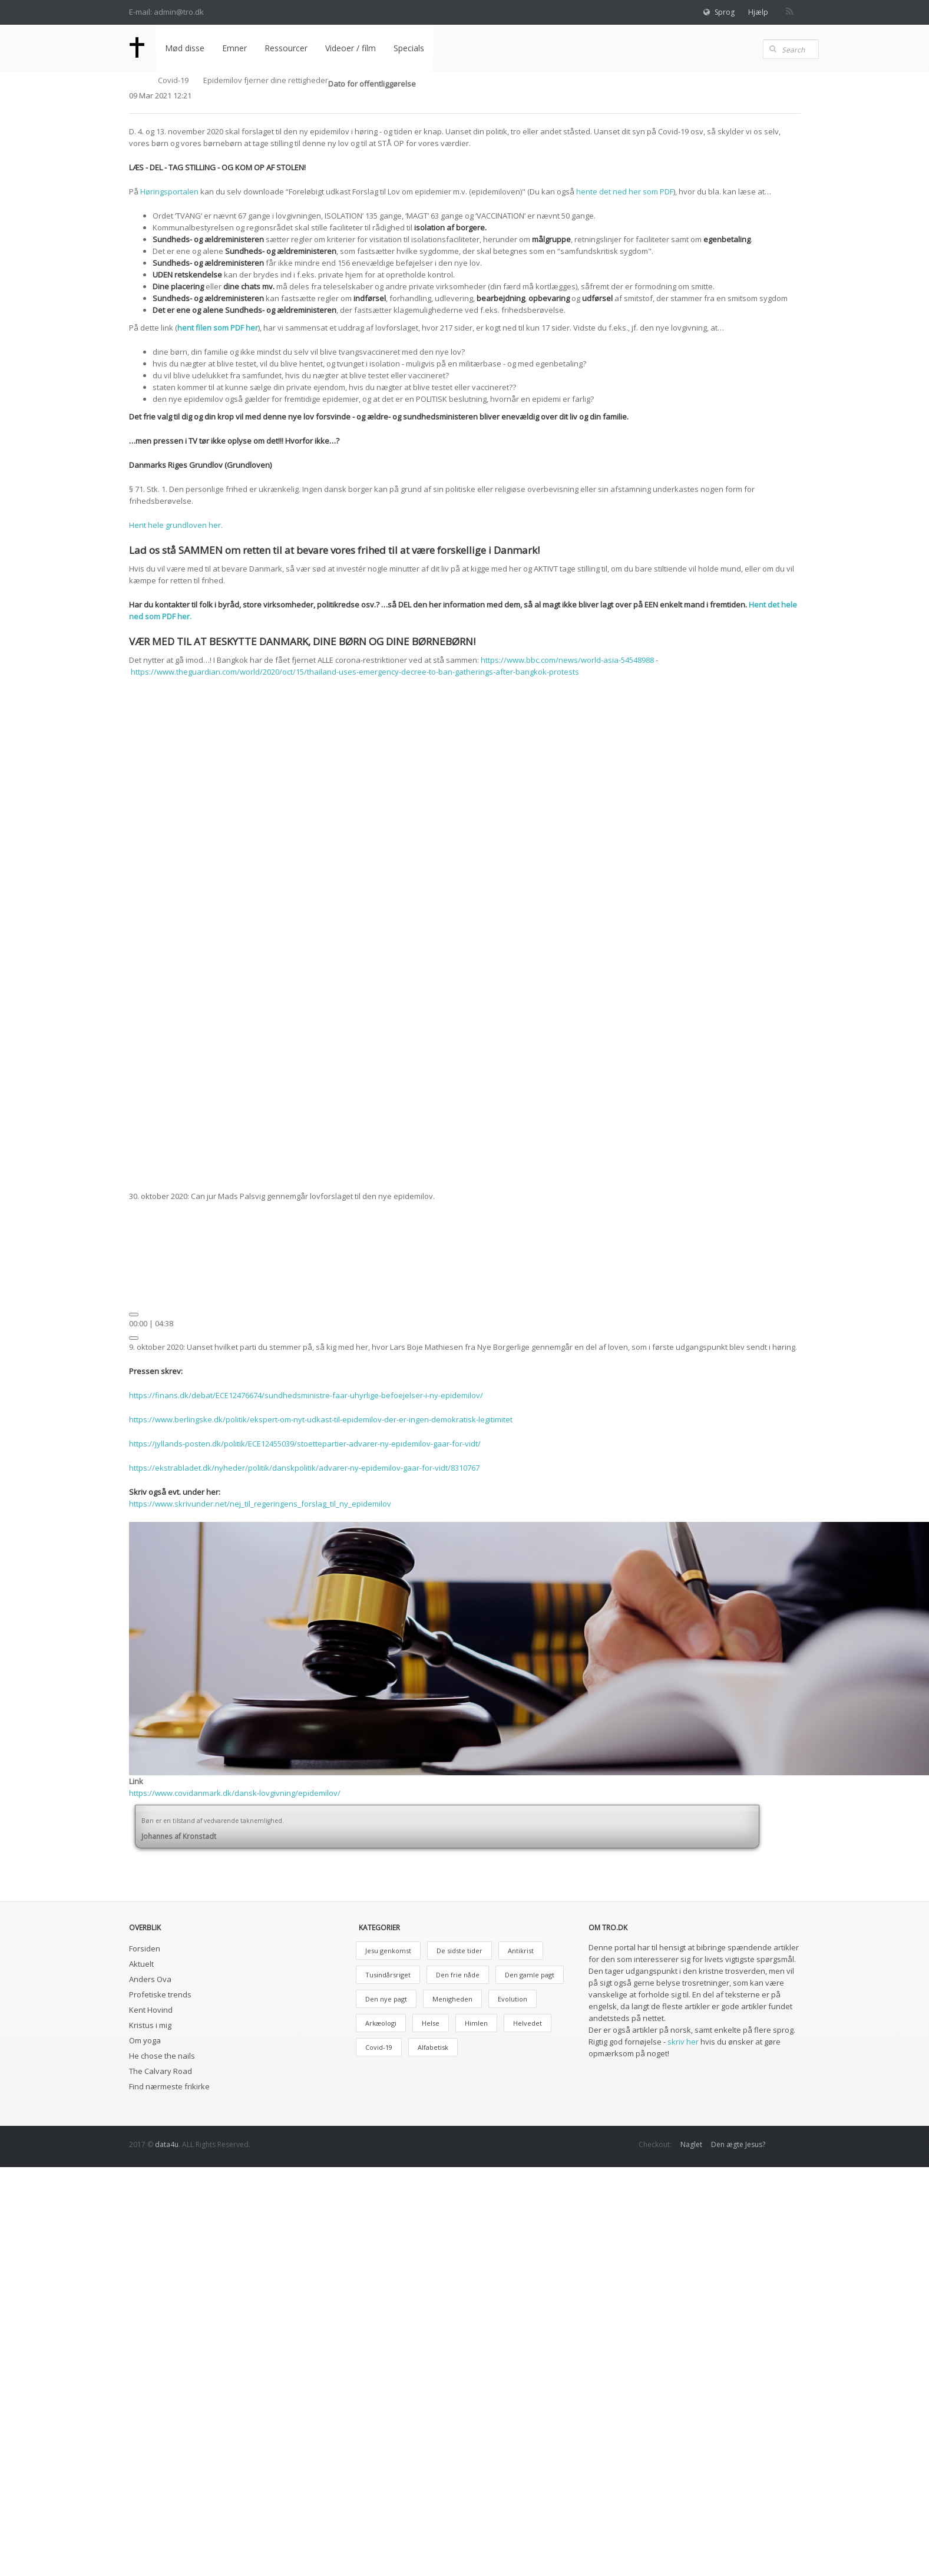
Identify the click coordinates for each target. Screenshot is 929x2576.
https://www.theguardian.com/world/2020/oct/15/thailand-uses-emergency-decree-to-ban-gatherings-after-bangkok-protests (355, 671)
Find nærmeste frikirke (169, 2086)
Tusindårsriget (388, 1974)
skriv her (683, 2041)
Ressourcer (286, 48)
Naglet (691, 2144)
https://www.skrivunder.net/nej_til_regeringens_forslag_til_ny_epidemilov (260, 1503)
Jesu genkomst (388, 1950)
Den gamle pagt (529, 1974)
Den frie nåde (458, 1974)
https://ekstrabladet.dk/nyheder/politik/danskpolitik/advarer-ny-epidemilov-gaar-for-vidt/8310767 (304, 1467)
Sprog (725, 12)
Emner (234, 48)
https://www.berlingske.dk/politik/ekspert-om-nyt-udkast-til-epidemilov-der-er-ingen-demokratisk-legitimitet (321, 1419)
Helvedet (527, 2023)
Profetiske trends (160, 1994)
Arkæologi (380, 2023)
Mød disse (184, 48)
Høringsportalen (169, 191)
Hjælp (758, 12)
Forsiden (144, 1948)
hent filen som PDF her (217, 327)
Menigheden (452, 1998)
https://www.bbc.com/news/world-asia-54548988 (567, 660)
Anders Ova (150, 1979)
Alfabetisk (433, 2047)
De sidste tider (459, 1950)
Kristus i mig (150, 2025)
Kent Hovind (151, 2009)
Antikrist (521, 1950)
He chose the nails (162, 2055)
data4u (166, 2144)
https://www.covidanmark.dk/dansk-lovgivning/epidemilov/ (234, 1793)
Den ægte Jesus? (738, 2144)
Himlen (476, 2023)
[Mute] (133, 1338)
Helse (430, 2023)
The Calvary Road (160, 2071)
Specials (409, 48)
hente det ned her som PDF (624, 191)
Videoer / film (350, 48)
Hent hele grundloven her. (176, 525)
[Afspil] (133, 1314)
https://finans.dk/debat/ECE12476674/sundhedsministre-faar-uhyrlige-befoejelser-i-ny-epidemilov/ (306, 1395)
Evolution (512, 1998)
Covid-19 (173, 80)
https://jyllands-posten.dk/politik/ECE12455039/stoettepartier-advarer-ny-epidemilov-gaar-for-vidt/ (305, 1443)
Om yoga (145, 2040)
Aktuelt (141, 1964)
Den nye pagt (386, 1998)
